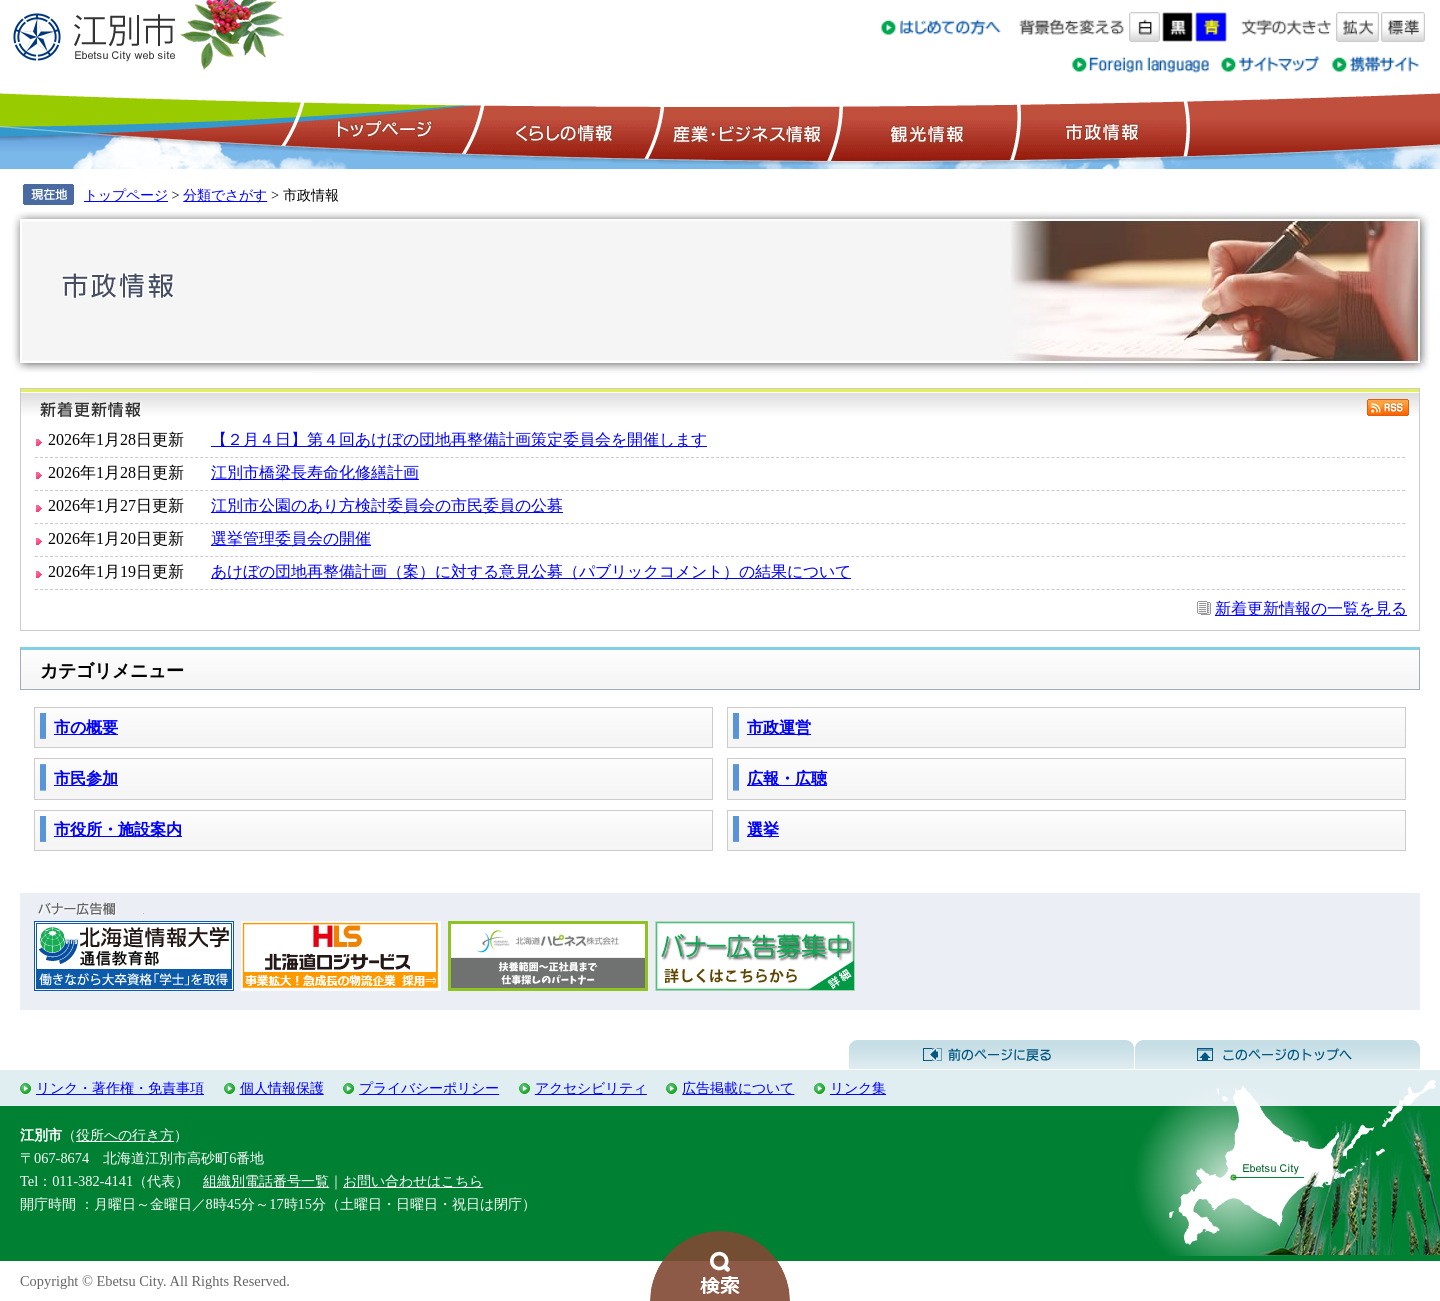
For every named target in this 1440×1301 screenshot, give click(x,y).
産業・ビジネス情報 (743, 131)
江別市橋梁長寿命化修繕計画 (315, 472)
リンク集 (858, 1088)
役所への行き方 (125, 1135)
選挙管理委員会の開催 (291, 538)
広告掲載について (738, 1088)
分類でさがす (225, 195)
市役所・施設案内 (118, 829)
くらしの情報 (562, 131)
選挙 (763, 829)
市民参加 (86, 778)
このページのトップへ (1277, 1055)
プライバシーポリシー (429, 1088)
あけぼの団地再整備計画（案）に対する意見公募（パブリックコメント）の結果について (531, 571)
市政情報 (1100, 131)
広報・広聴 (787, 778)
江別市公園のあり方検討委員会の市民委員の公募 (387, 505)
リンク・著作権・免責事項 (120, 1088)
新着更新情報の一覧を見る (1311, 608)
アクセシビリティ (591, 1088)
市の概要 (86, 727)
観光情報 (924, 131)
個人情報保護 (282, 1088)
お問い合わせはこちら (413, 1181)
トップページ (381, 131)
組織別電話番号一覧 (266, 1181)
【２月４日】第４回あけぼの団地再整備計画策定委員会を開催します (459, 439)
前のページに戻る (991, 1055)
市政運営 (779, 727)
